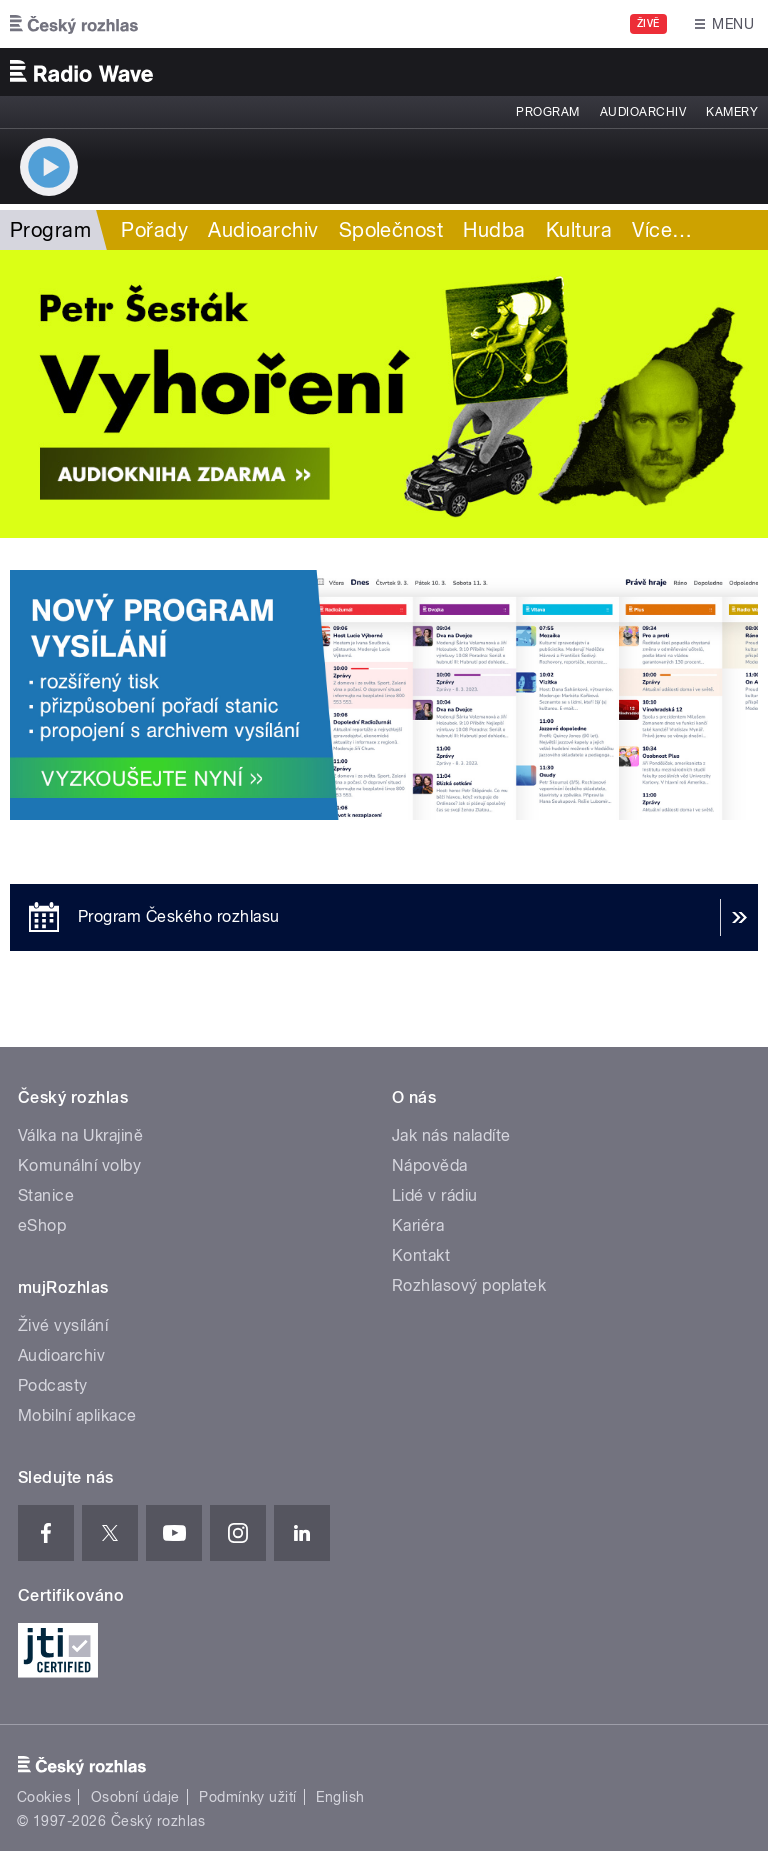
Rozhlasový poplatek (469, 1285)
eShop (42, 1225)
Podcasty (53, 1385)
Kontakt (421, 1255)
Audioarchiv (643, 112)
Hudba (494, 230)
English (340, 1797)
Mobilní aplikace (77, 1415)
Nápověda (430, 1165)
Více (662, 230)
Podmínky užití (248, 1797)
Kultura (579, 230)
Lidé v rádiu (435, 1195)
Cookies (44, 1797)
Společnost (391, 230)
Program (547, 112)
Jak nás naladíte (451, 1135)
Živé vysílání (63, 1325)
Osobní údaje (135, 1797)
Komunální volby (79, 1165)
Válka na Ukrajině (80, 1135)
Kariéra (418, 1225)
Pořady (154, 230)
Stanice (46, 1195)
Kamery (732, 112)
